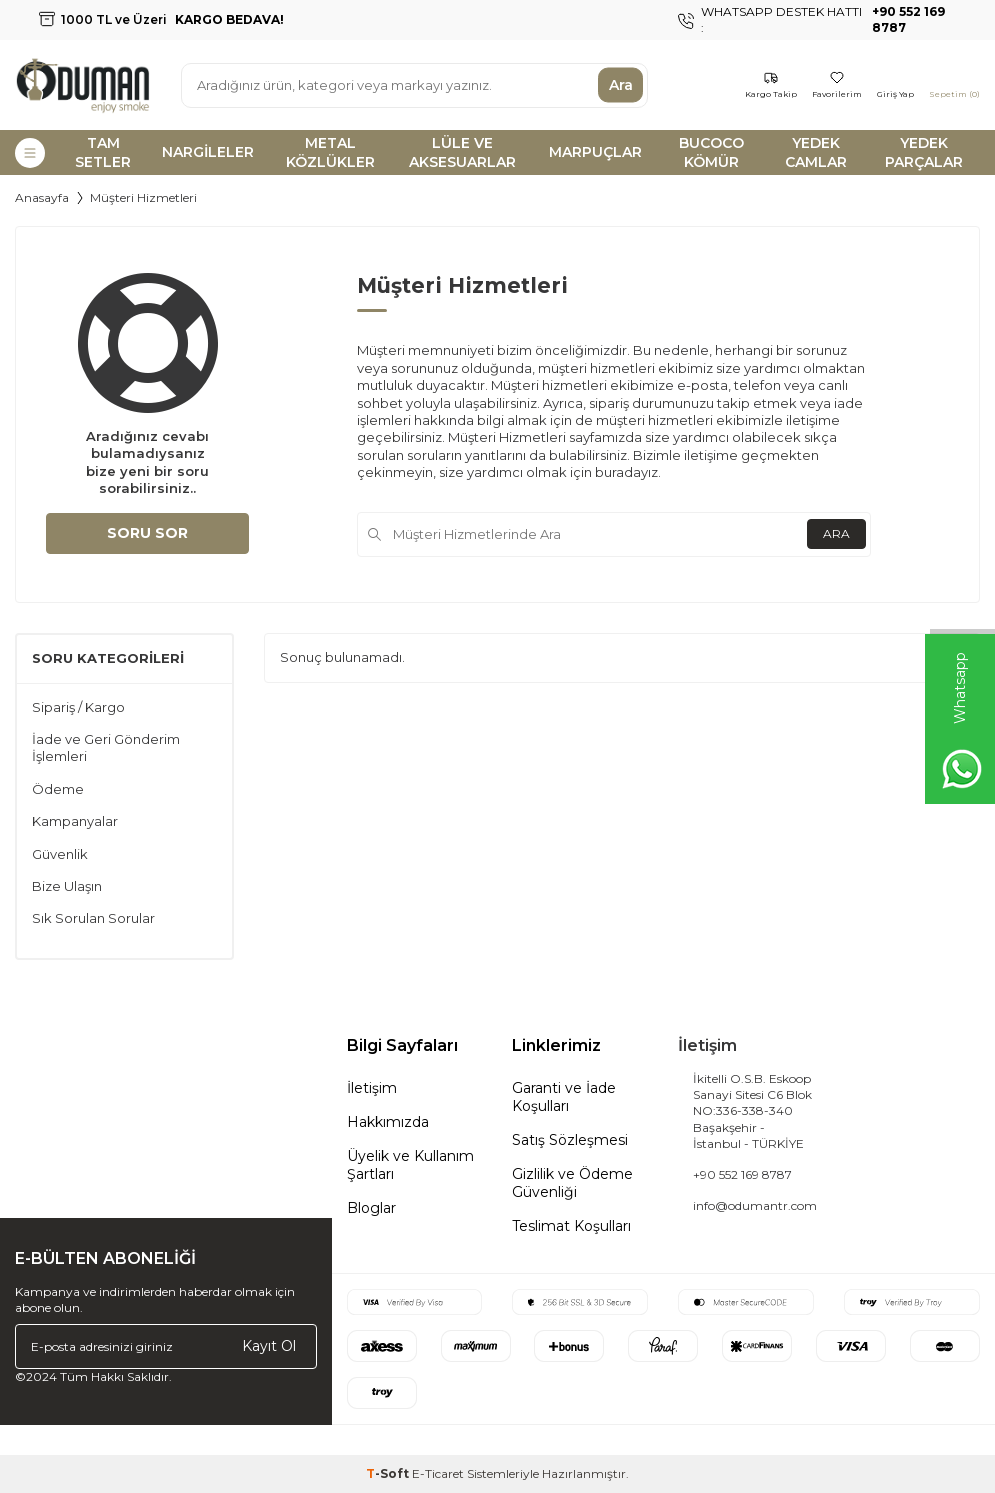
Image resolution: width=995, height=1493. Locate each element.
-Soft (389, 1473)
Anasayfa (42, 197)
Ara (621, 85)
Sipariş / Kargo (78, 707)
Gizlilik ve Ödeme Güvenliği (572, 1183)
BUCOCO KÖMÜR (711, 152)
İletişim (372, 1088)
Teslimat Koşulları (571, 1226)
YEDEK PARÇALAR (924, 152)
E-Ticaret (438, 1473)
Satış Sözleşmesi (570, 1140)
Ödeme (58, 789)
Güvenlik (60, 854)
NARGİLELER (208, 152)
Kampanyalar (75, 821)
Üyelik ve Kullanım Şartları (410, 1165)
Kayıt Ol (269, 1346)
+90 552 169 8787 (742, 1174)
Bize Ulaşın (67, 886)
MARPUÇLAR (595, 152)
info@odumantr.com (755, 1205)
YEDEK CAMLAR (816, 152)
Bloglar (371, 1208)
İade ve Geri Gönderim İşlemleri (106, 747)
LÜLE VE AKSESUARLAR (462, 152)
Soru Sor (147, 533)
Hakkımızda (388, 1122)
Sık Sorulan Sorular (93, 918)
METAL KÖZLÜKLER (330, 152)
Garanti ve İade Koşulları (564, 1097)
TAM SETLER (103, 152)
